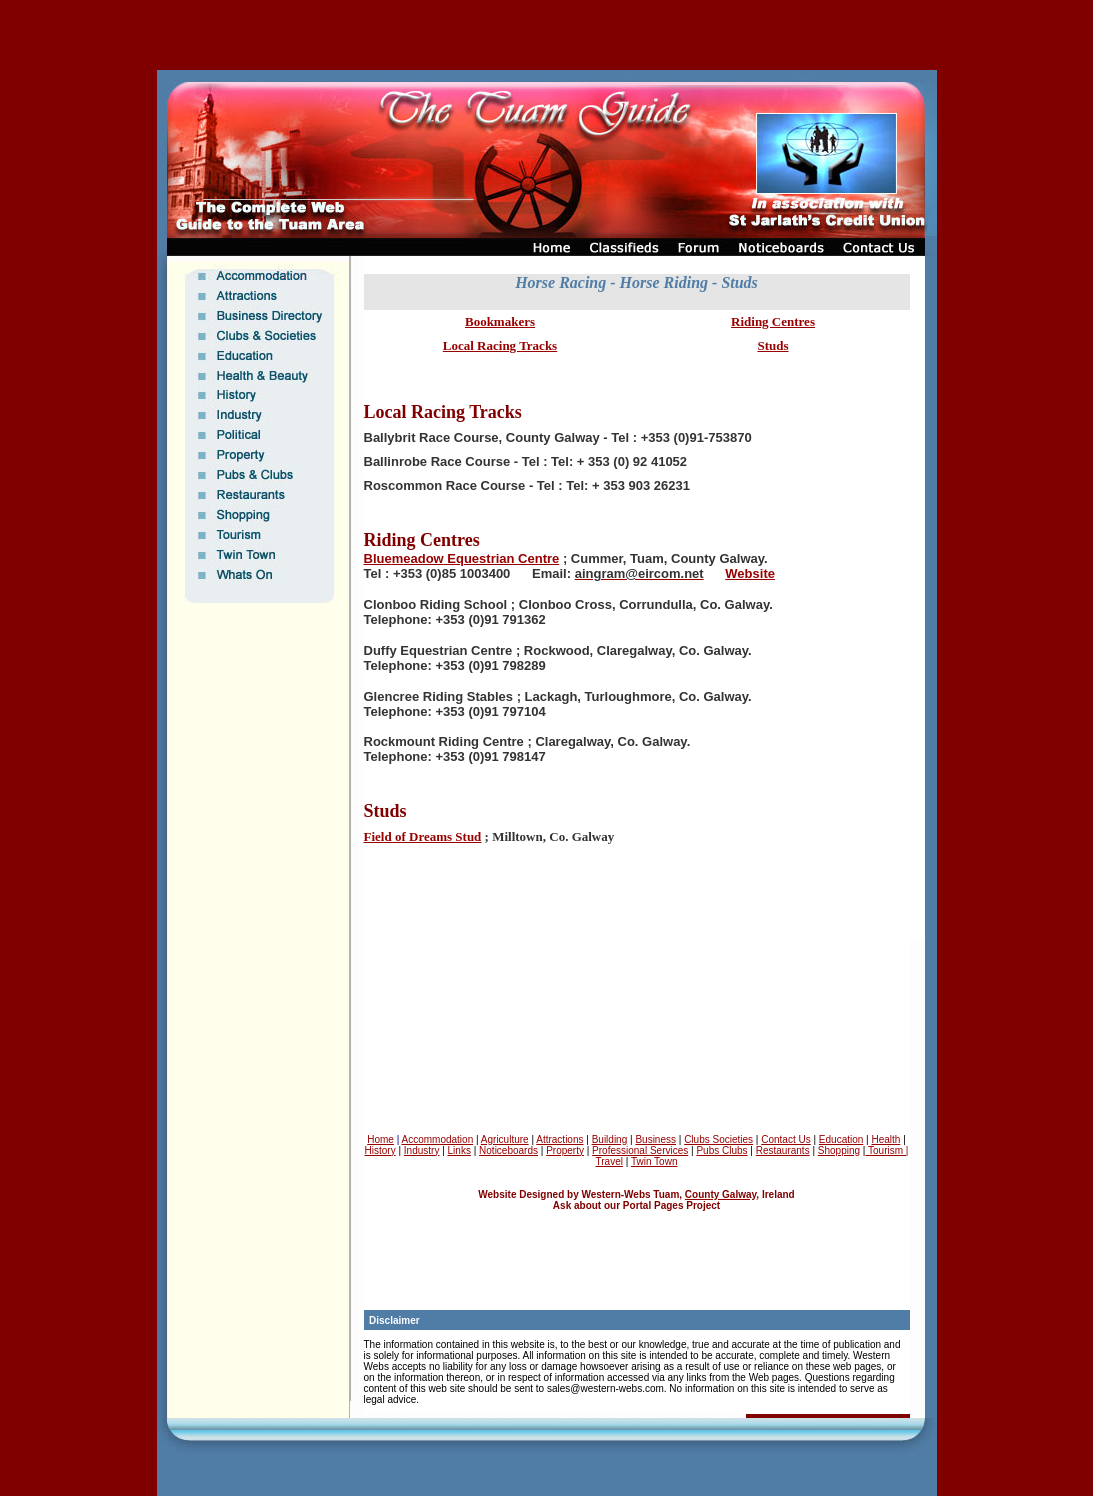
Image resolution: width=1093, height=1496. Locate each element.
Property (565, 1150)
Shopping (839, 1150)
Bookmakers (500, 321)
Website (750, 573)
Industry (422, 1150)
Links (459, 1150)
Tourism (884, 1150)
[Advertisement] (547, 35)
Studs (772, 345)
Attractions (559, 1139)
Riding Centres (773, 321)
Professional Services (640, 1150)
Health (885, 1139)
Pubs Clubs (721, 1150)
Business (655, 1139)
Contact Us (785, 1139)
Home (380, 1139)
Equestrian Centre (502, 558)
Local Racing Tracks (500, 345)
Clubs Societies (718, 1139)
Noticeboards (508, 1150)
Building (610, 1139)
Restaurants (783, 1150)
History (380, 1150)
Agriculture (505, 1139)
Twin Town (654, 1161)
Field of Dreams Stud (423, 836)
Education (841, 1139)
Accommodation (438, 1139)
